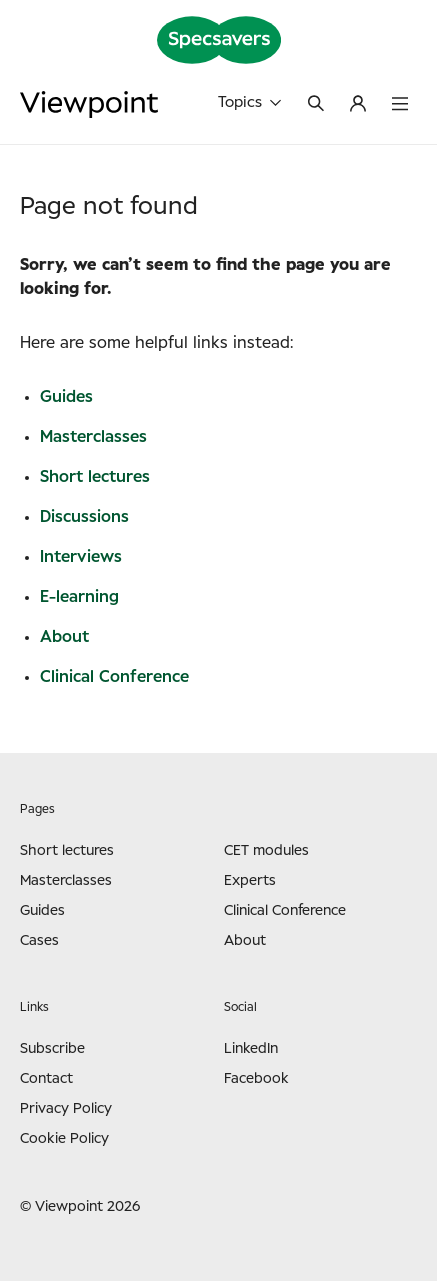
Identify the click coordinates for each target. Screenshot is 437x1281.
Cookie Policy (64, 1139)
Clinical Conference (114, 677)
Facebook (256, 1079)
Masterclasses (93, 437)
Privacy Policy (66, 1109)
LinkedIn (251, 1049)
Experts (250, 881)
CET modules (266, 851)
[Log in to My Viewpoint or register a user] (358, 105)
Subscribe (52, 1049)
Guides (66, 397)
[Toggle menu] (400, 105)
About (64, 637)
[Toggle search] (316, 105)
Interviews (81, 557)
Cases (39, 941)
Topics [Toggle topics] (249, 103)
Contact (46, 1079)
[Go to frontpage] (89, 104)
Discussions (84, 517)
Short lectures (95, 477)
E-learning (79, 597)
